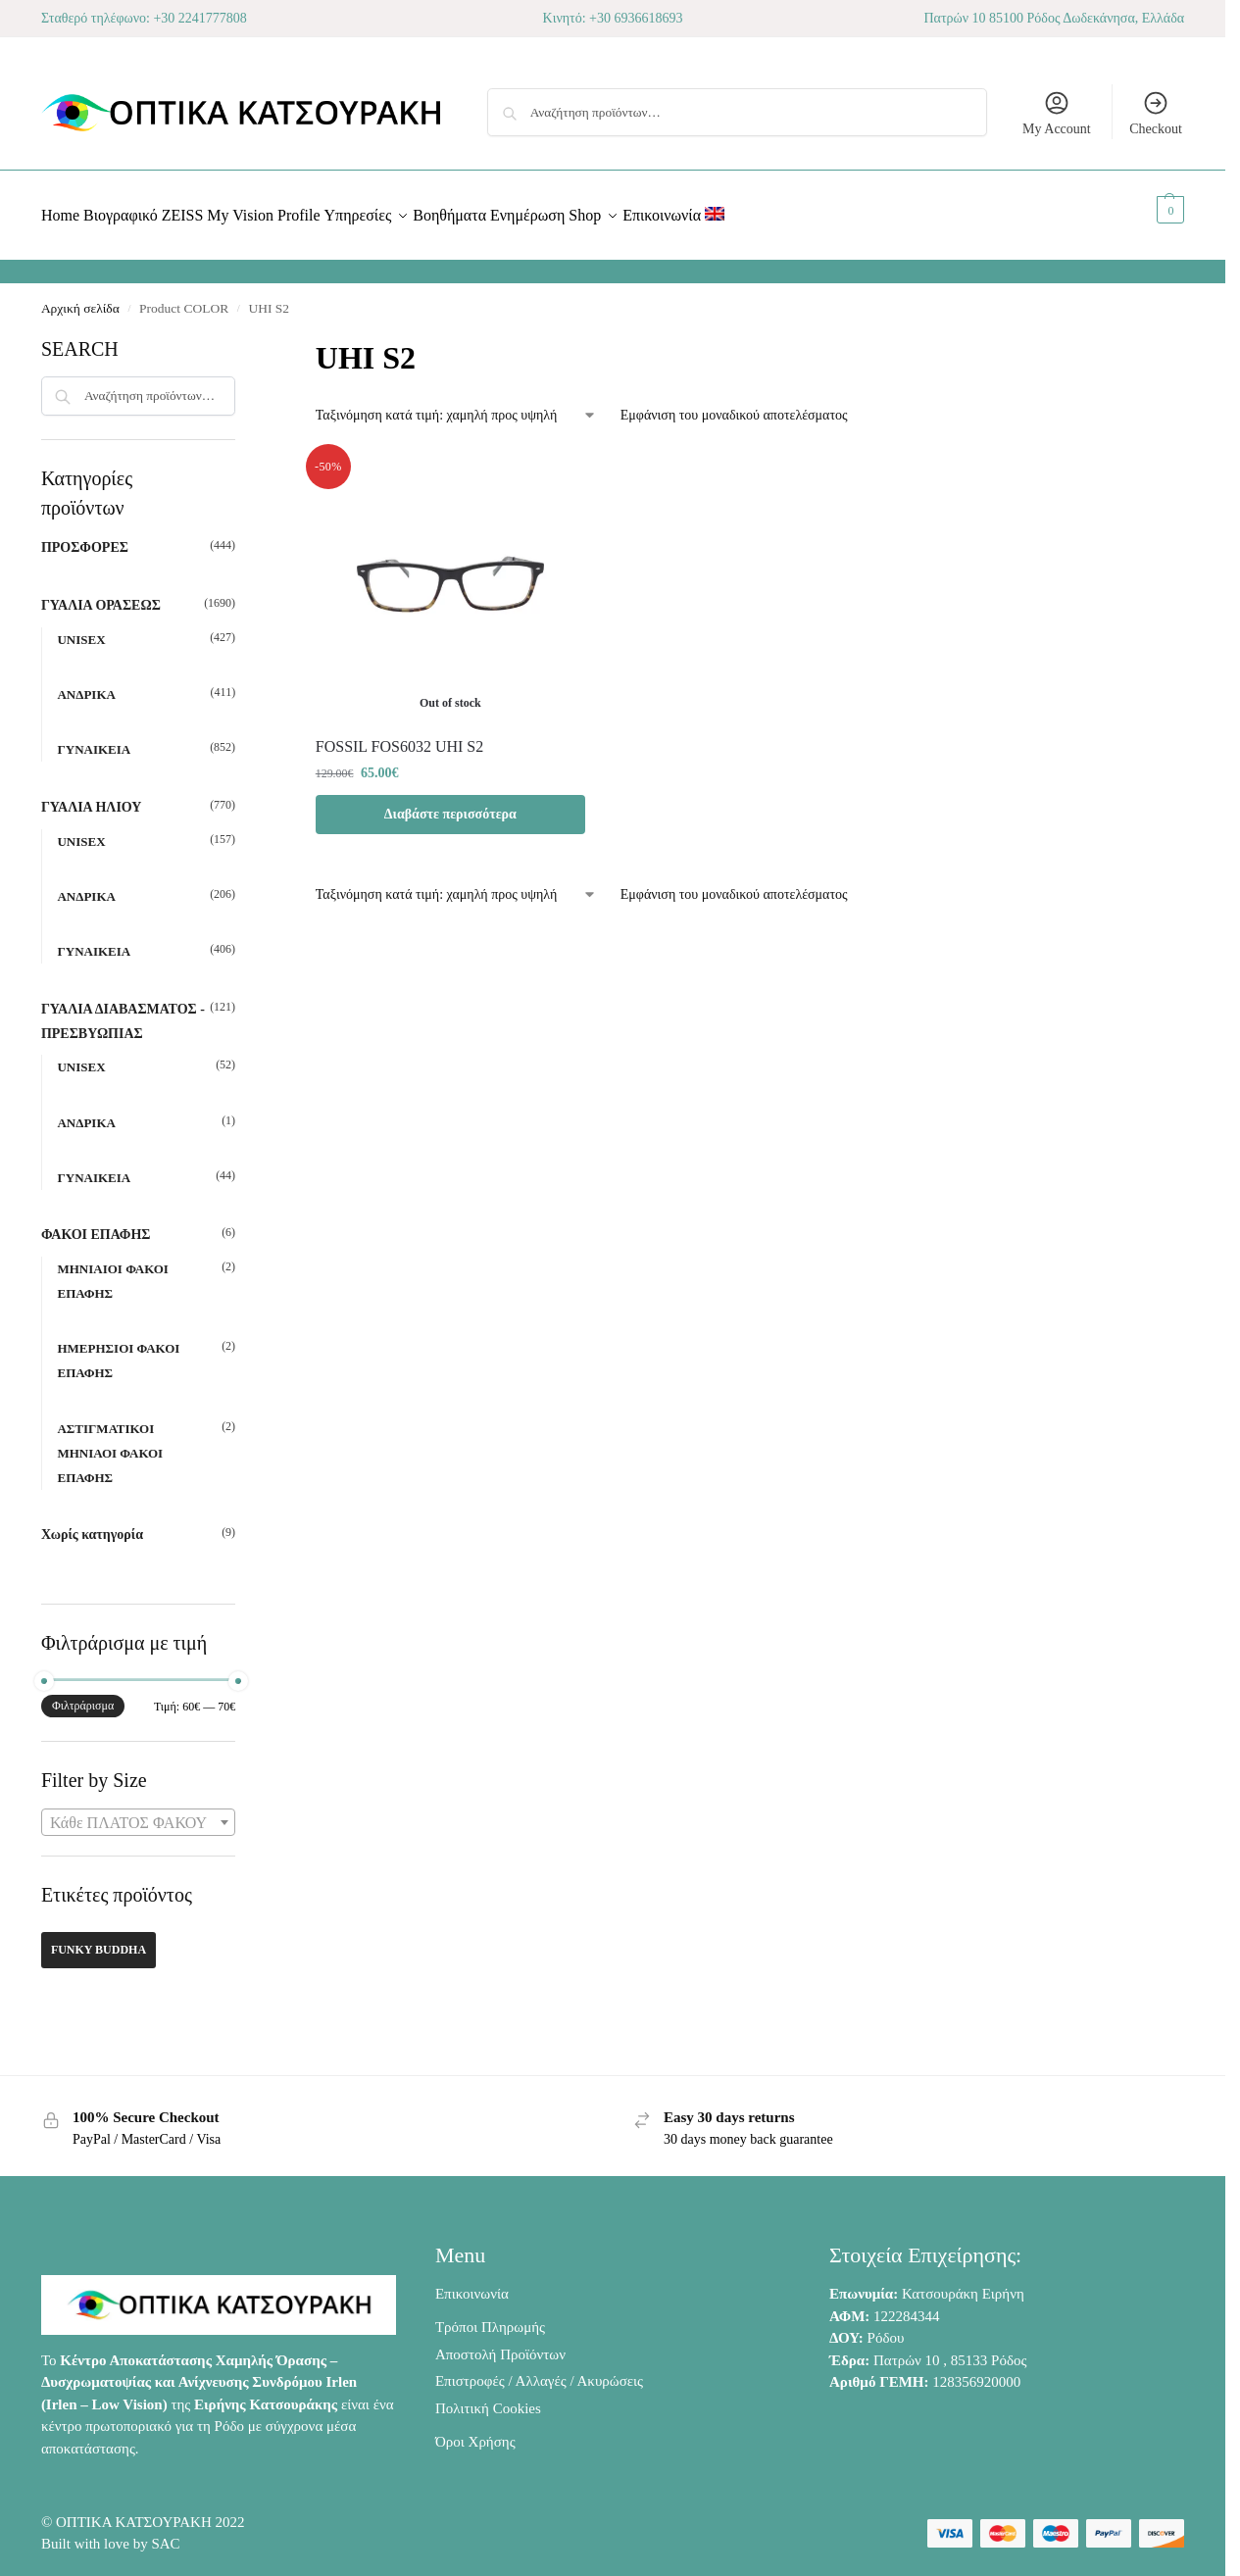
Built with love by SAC (110, 2533)
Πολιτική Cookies (488, 2397)
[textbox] (138, 1812)
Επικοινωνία (472, 2283)
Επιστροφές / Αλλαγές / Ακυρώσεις (539, 2370)
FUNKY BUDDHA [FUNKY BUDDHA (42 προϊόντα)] (98, 1939)
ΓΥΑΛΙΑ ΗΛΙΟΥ (91, 796)
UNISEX (81, 628)
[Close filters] (241, 336)
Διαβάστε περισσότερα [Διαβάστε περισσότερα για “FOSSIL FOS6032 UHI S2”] (450, 802)
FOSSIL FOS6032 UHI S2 (399, 734)
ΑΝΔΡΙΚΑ (86, 683)
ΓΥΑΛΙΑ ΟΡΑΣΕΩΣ (101, 594)
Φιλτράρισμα (83, 1695)
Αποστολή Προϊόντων (500, 2344)
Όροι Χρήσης (475, 2431)
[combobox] (138, 1811)
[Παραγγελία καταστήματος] (456, 404)
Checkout (1155, 112)
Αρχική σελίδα (80, 297)
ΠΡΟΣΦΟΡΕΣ (84, 536)
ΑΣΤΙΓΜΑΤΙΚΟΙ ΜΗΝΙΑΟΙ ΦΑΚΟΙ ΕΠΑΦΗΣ (110, 1441)
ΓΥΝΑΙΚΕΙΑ (93, 738)
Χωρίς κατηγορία (92, 1523)
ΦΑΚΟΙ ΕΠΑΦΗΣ (96, 1223)
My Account (1056, 112)
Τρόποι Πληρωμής (490, 2316)
